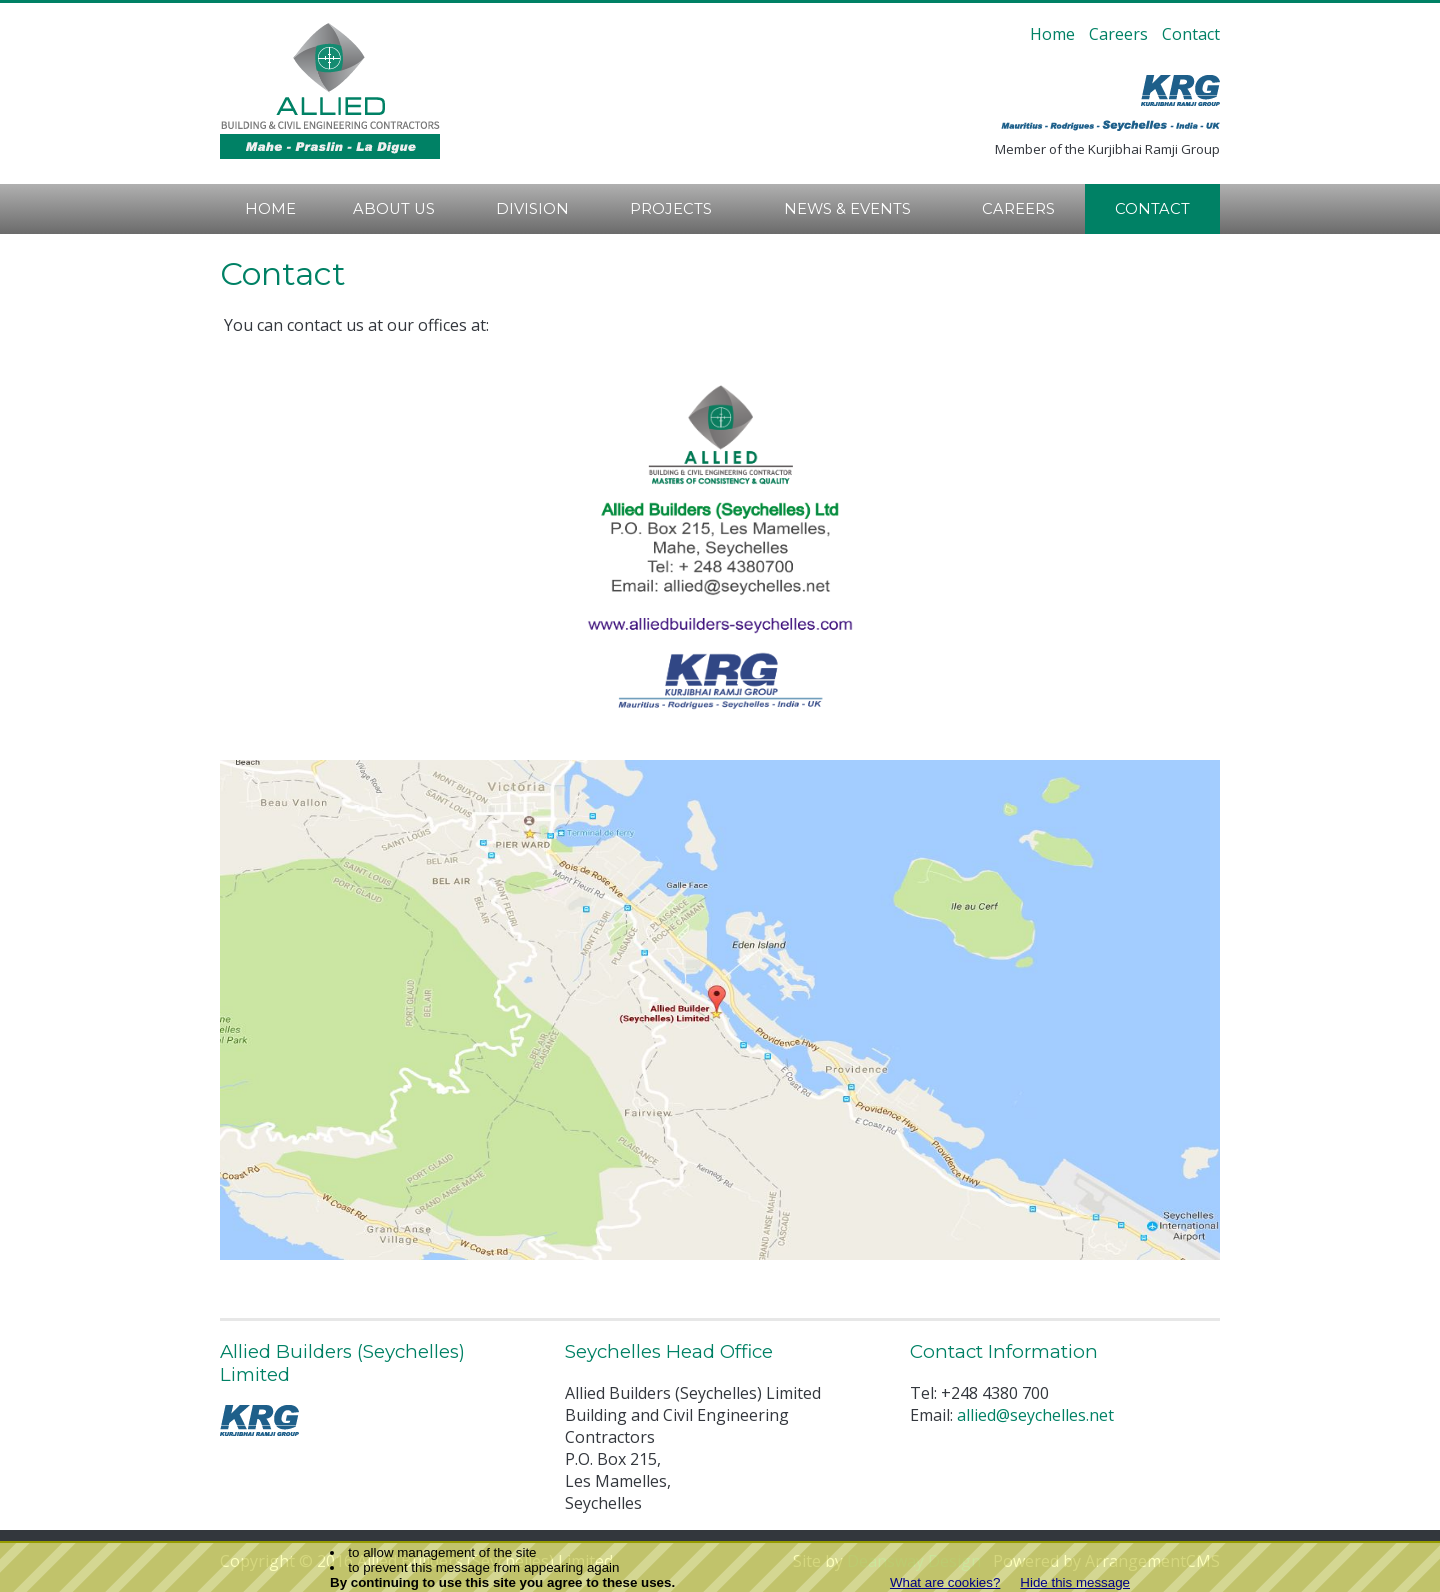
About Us (394, 209)
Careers (1118, 34)
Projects (671, 209)
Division (532, 209)
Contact (1191, 34)
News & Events (847, 209)
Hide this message (1075, 1582)
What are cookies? (945, 1582)
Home (1052, 34)
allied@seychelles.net (1035, 1415)
